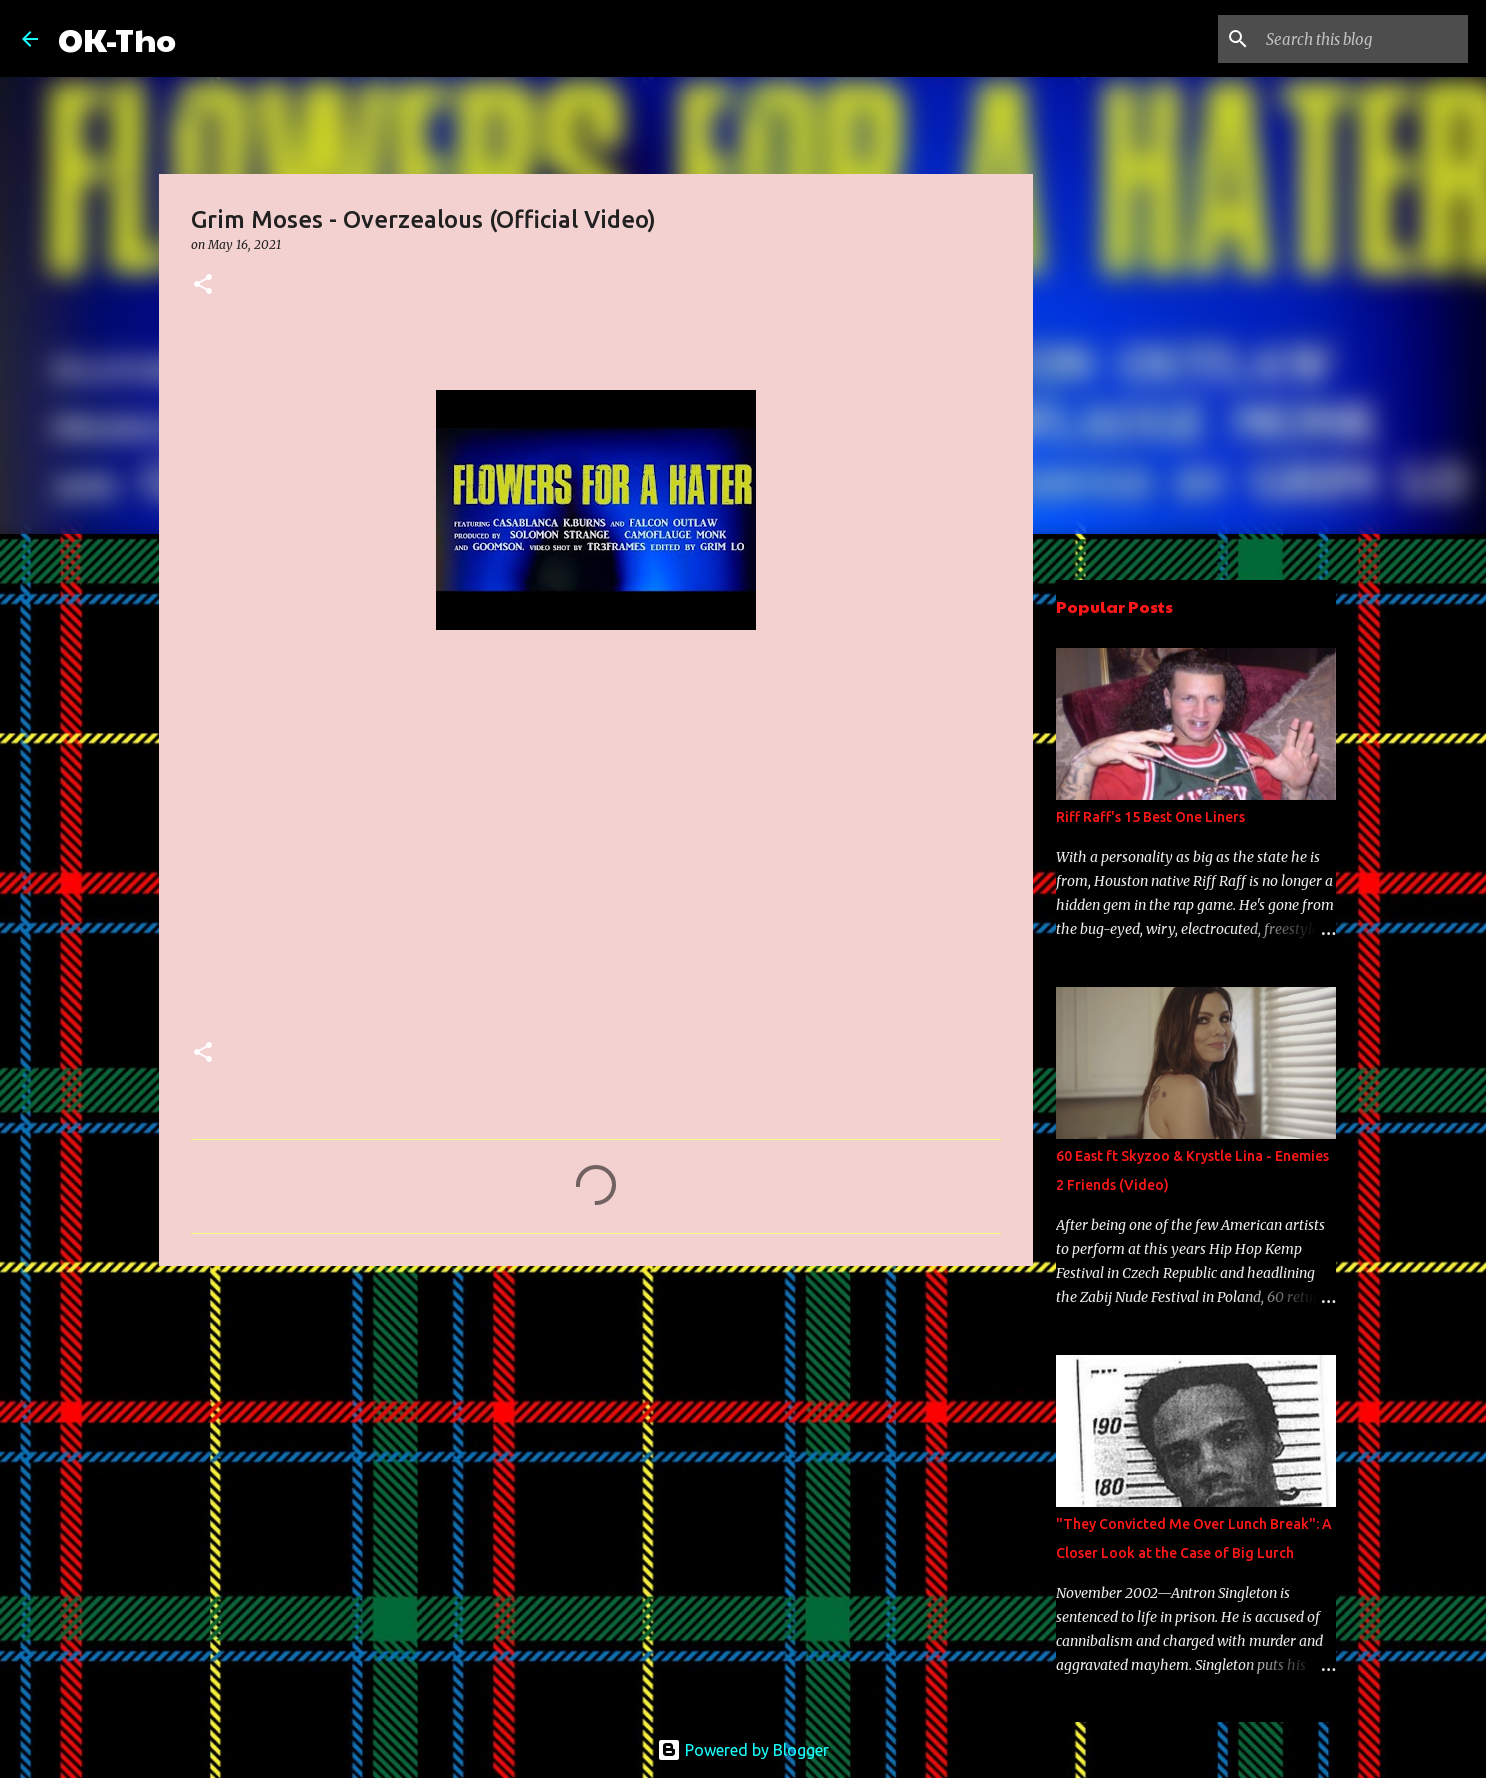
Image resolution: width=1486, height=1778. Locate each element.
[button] (203, 285)
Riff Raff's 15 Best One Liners (1150, 817)
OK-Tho (117, 38)
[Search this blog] (1363, 39)
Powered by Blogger (743, 1750)
